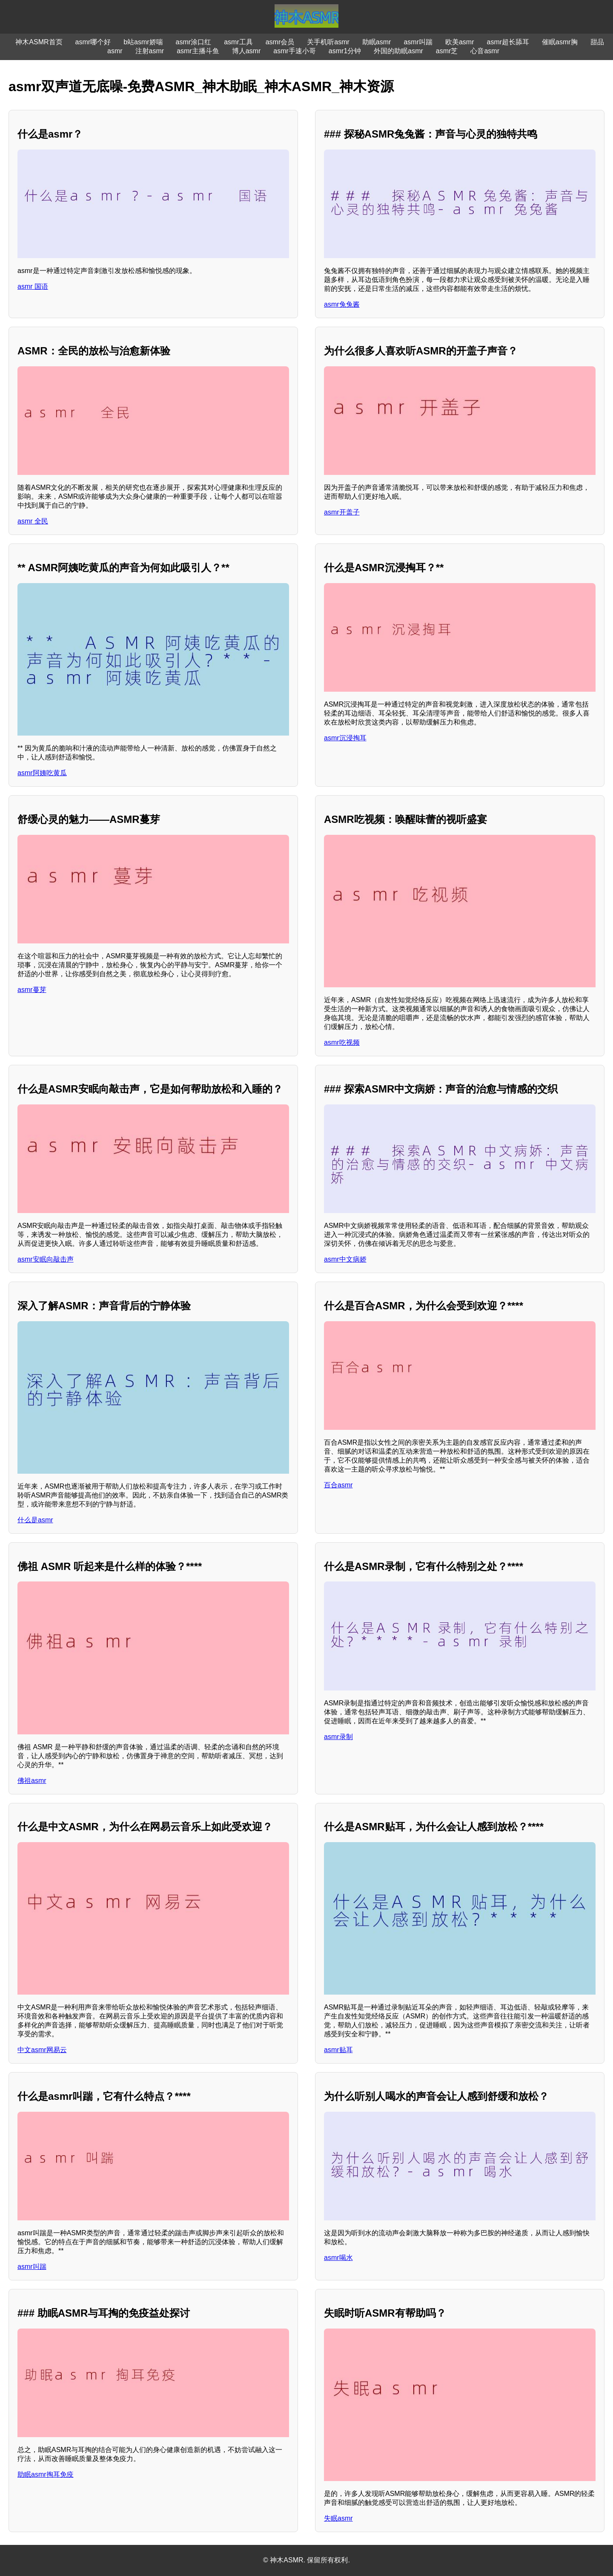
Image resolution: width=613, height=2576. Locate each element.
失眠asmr (338, 2518)
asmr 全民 (32, 521)
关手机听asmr (328, 42)
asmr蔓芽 (31, 989)
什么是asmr (35, 1520)
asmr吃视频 (342, 1042)
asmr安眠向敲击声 (45, 1259)
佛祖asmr (31, 1780)
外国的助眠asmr (398, 51)
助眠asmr (376, 42)
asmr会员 (280, 42)
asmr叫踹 (418, 42)
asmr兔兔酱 (342, 304)
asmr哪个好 (93, 42)
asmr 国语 (32, 286)
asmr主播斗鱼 (198, 51)
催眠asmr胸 (560, 42)
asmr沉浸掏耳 (345, 738)
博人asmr (246, 51)
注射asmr (149, 51)
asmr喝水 (338, 2257)
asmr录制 (338, 1736)
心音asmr (484, 51)
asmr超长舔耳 (508, 42)
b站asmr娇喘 (143, 42)
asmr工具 (238, 42)
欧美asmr (459, 42)
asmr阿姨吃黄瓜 (42, 772)
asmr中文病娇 (345, 1259)
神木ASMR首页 (38, 42)
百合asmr (338, 1485)
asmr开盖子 (342, 512)
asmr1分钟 (345, 51)
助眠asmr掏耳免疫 (45, 2474)
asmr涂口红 (194, 42)
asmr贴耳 (338, 2049)
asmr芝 (447, 51)
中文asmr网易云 (42, 2049)
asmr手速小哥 (294, 51)
